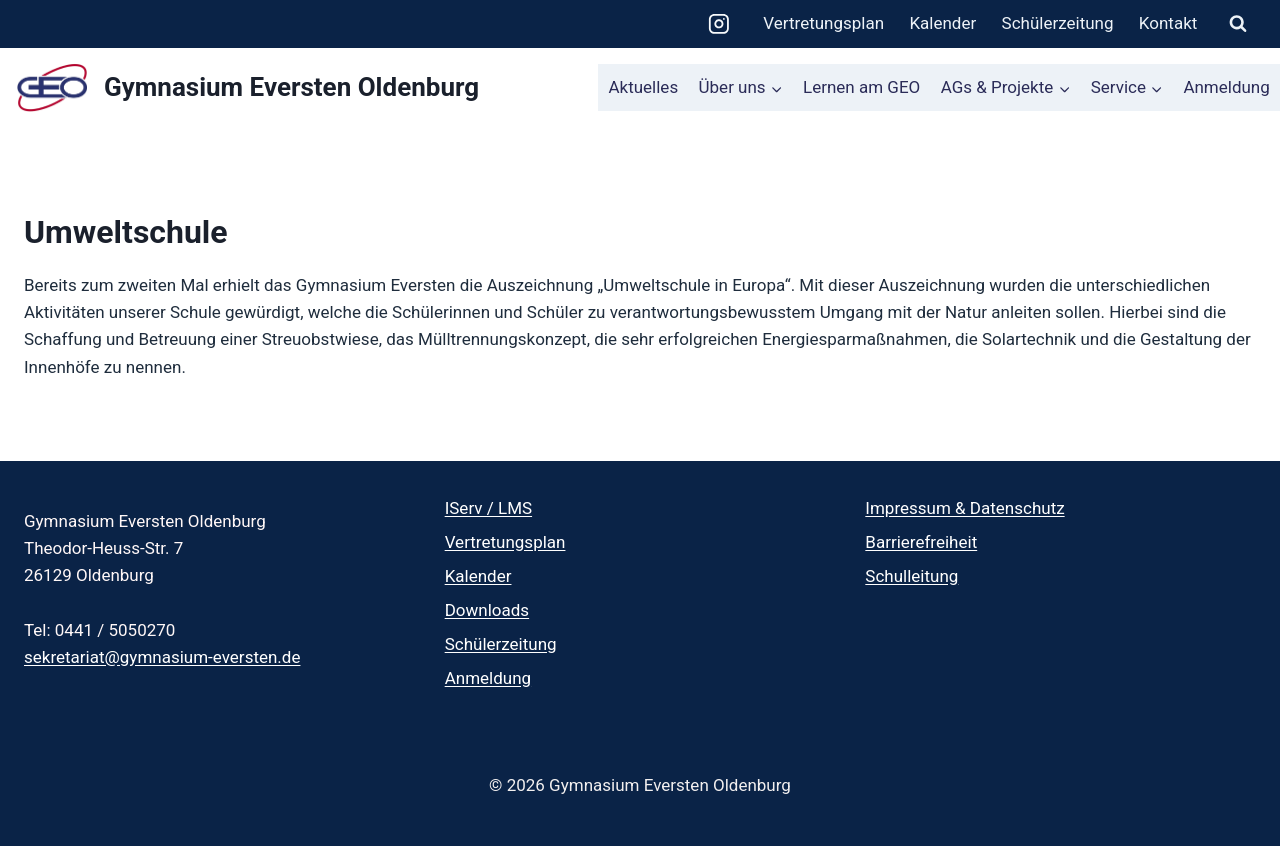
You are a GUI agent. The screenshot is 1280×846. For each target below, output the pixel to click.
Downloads (487, 610)
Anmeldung (1226, 87)
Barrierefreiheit (921, 542)
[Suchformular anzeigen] (1238, 24)
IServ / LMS (488, 508)
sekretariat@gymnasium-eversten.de (162, 657)
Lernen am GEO (861, 87)
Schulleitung (911, 576)
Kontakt (1168, 23)
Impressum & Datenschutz (964, 508)
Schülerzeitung (1058, 23)
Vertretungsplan (823, 23)
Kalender (942, 23)
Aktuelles (643, 87)
